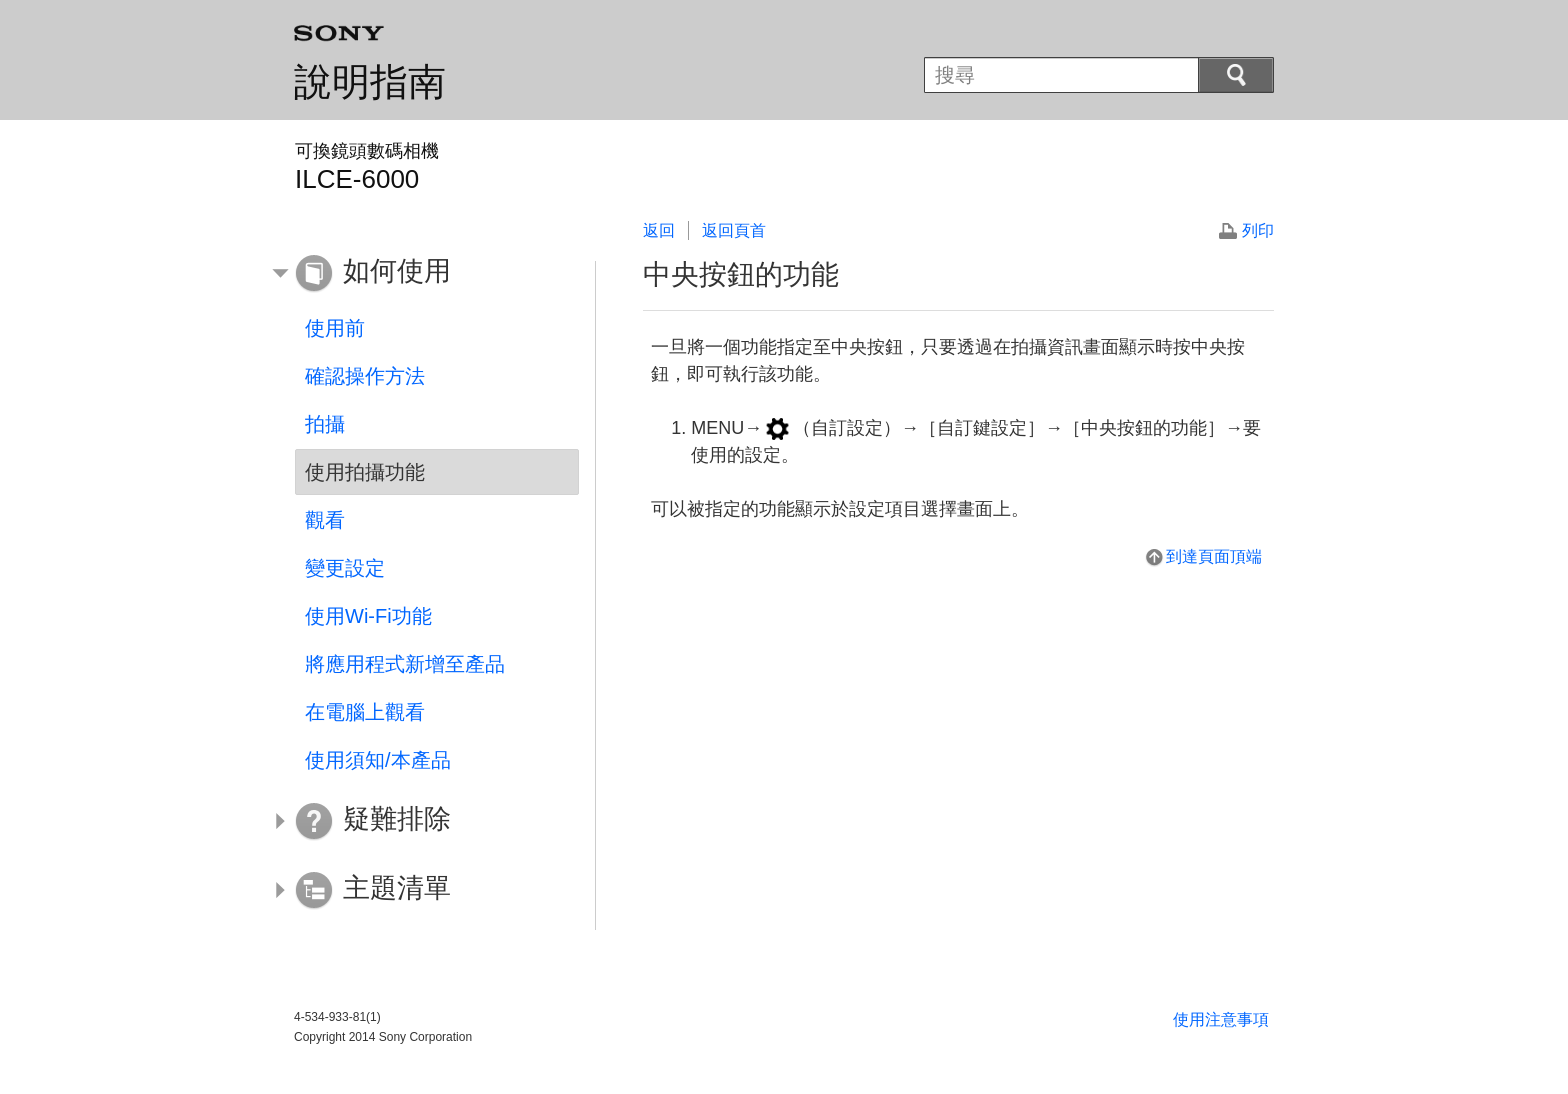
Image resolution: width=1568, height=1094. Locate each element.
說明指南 (370, 82)
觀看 (325, 520)
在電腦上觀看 (365, 712)
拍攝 (325, 424)
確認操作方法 (365, 376)
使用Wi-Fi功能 (368, 616)
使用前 (335, 328)
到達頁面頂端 (1214, 556)
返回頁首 (734, 230)
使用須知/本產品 (378, 760)
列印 (1258, 230)
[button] (422, 274)
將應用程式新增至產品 (405, 664)
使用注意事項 (1221, 1019)
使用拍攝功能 (365, 472)
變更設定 (345, 568)
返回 (659, 230)
